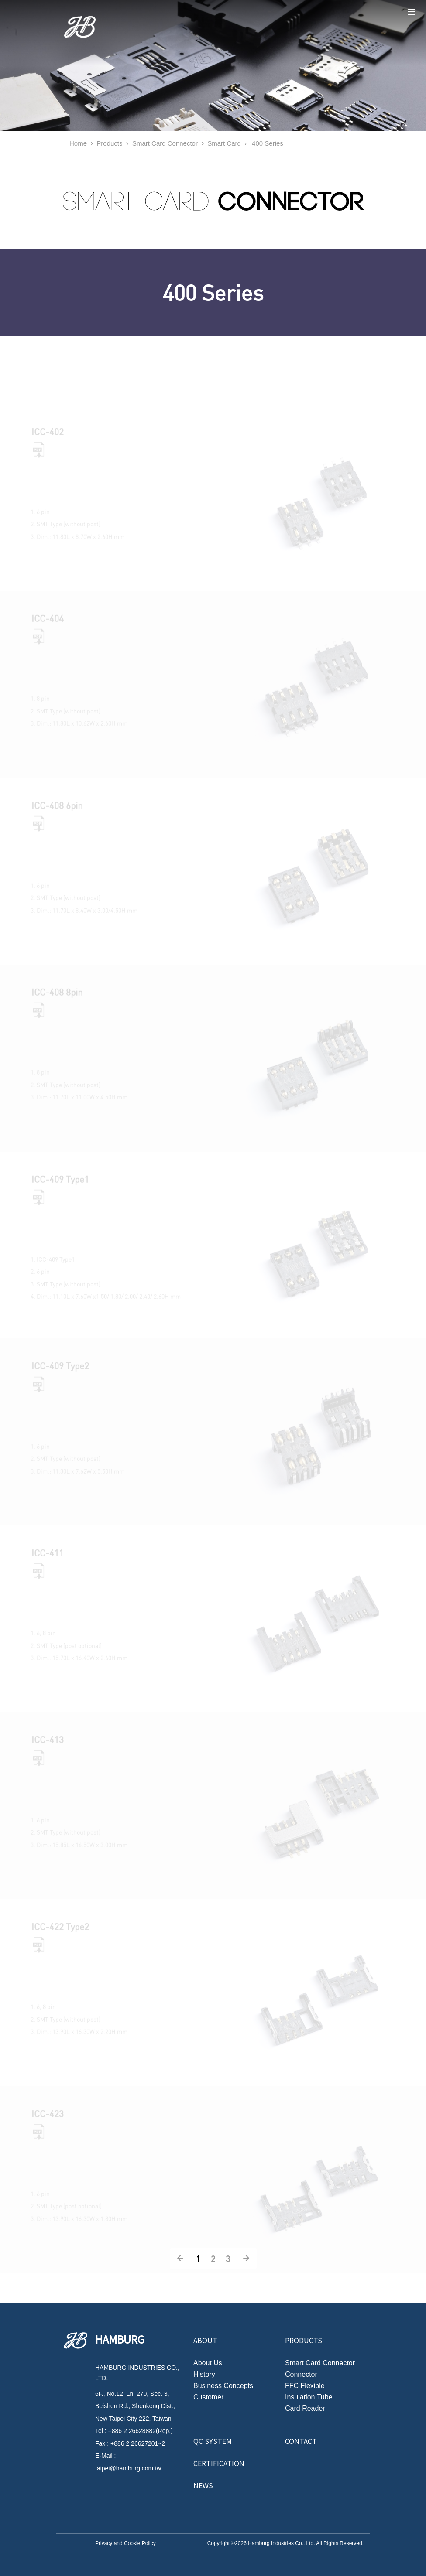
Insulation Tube (309, 2397)
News (203, 2485)
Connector (301, 2374)
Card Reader (305, 2408)
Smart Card (224, 143)
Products (109, 143)
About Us (207, 2363)
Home (78, 143)
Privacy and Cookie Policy (125, 2543)
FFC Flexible (305, 2385)
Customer (208, 2397)
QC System (212, 2441)
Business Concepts (223, 2385)
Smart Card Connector (165, 143)
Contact (301, 2441)
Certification (218, 2463)
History (204, 2374)
